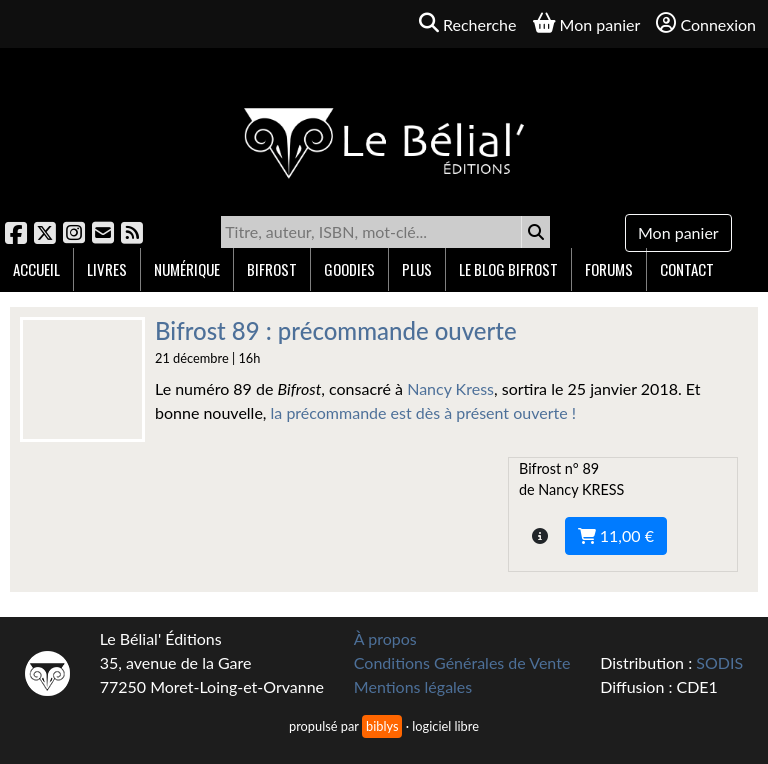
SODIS (719, 662)
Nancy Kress (450, 388)
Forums (609, 269)
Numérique (187, 269)
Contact (687, 269)
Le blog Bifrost (508, 269)
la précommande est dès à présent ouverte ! (423, 412)
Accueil (36, 269)
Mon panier (678, 232)
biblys (382, 726)
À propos (385, 638)
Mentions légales (413, 686)
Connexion (706, 23)
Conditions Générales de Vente (462, 662)
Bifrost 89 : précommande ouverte (336, 330)
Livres (107, 269)
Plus (417, 269)
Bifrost (272, 269)
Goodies (349, 269)
